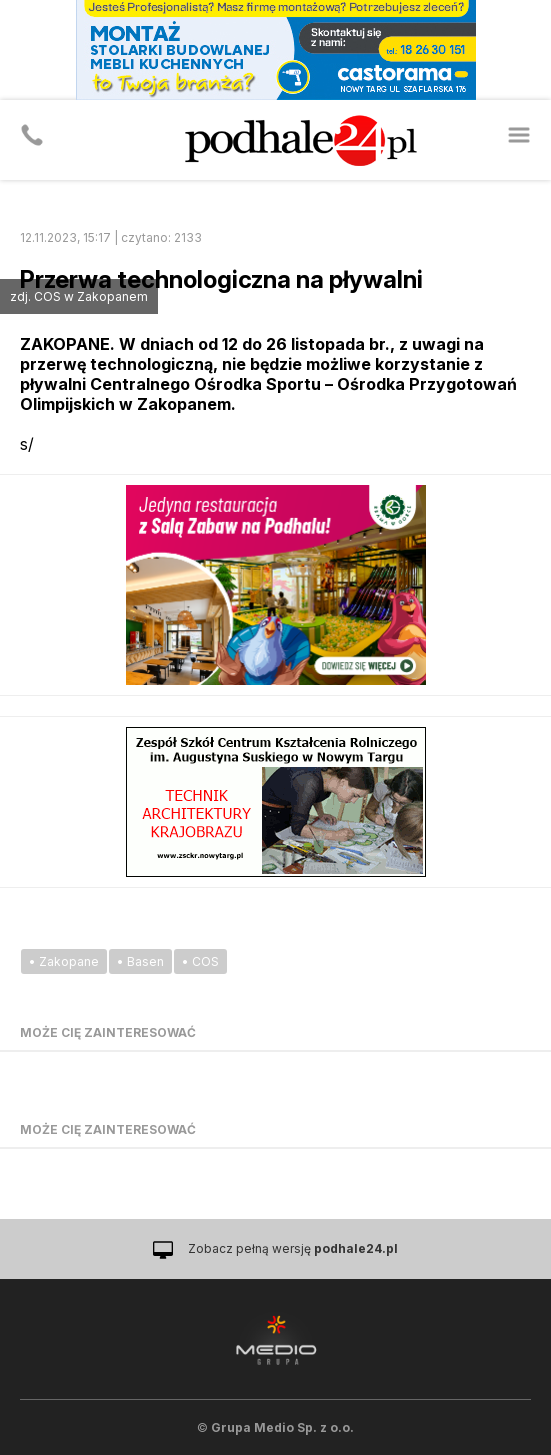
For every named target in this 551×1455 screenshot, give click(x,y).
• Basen (140, 961)
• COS (200, 961)
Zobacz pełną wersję (293, 1248)
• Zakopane (64, 961)
